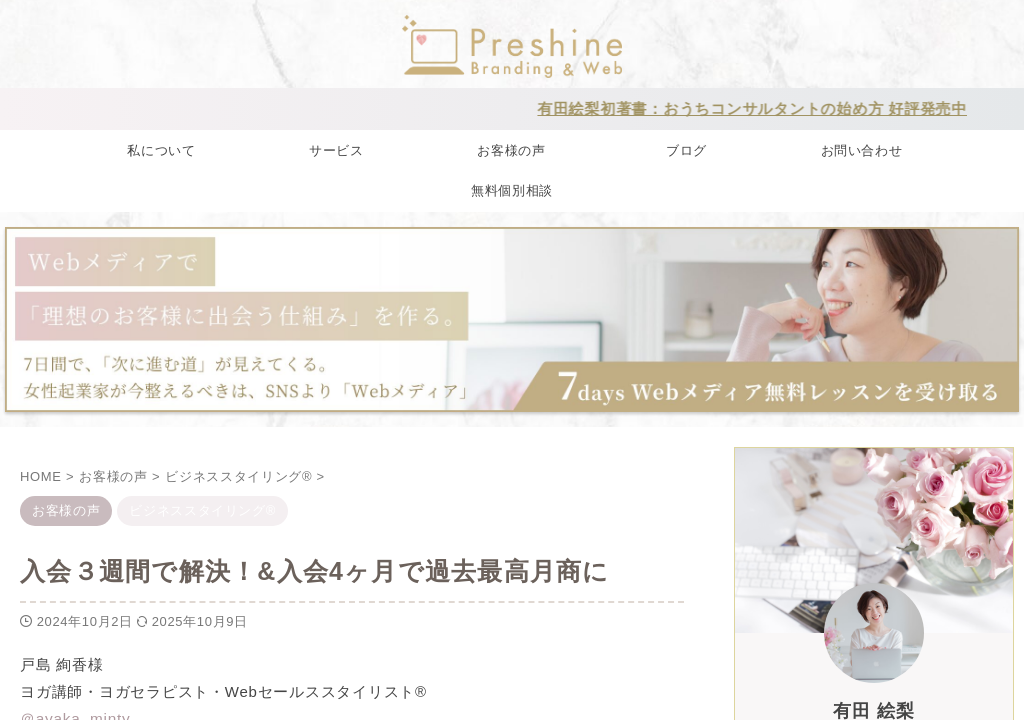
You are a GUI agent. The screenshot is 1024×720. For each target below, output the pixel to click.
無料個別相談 (512, 189)
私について (161, 149)
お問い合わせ (862, 149)
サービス (336, 149)
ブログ (686, 149)
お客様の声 (511, 149)
